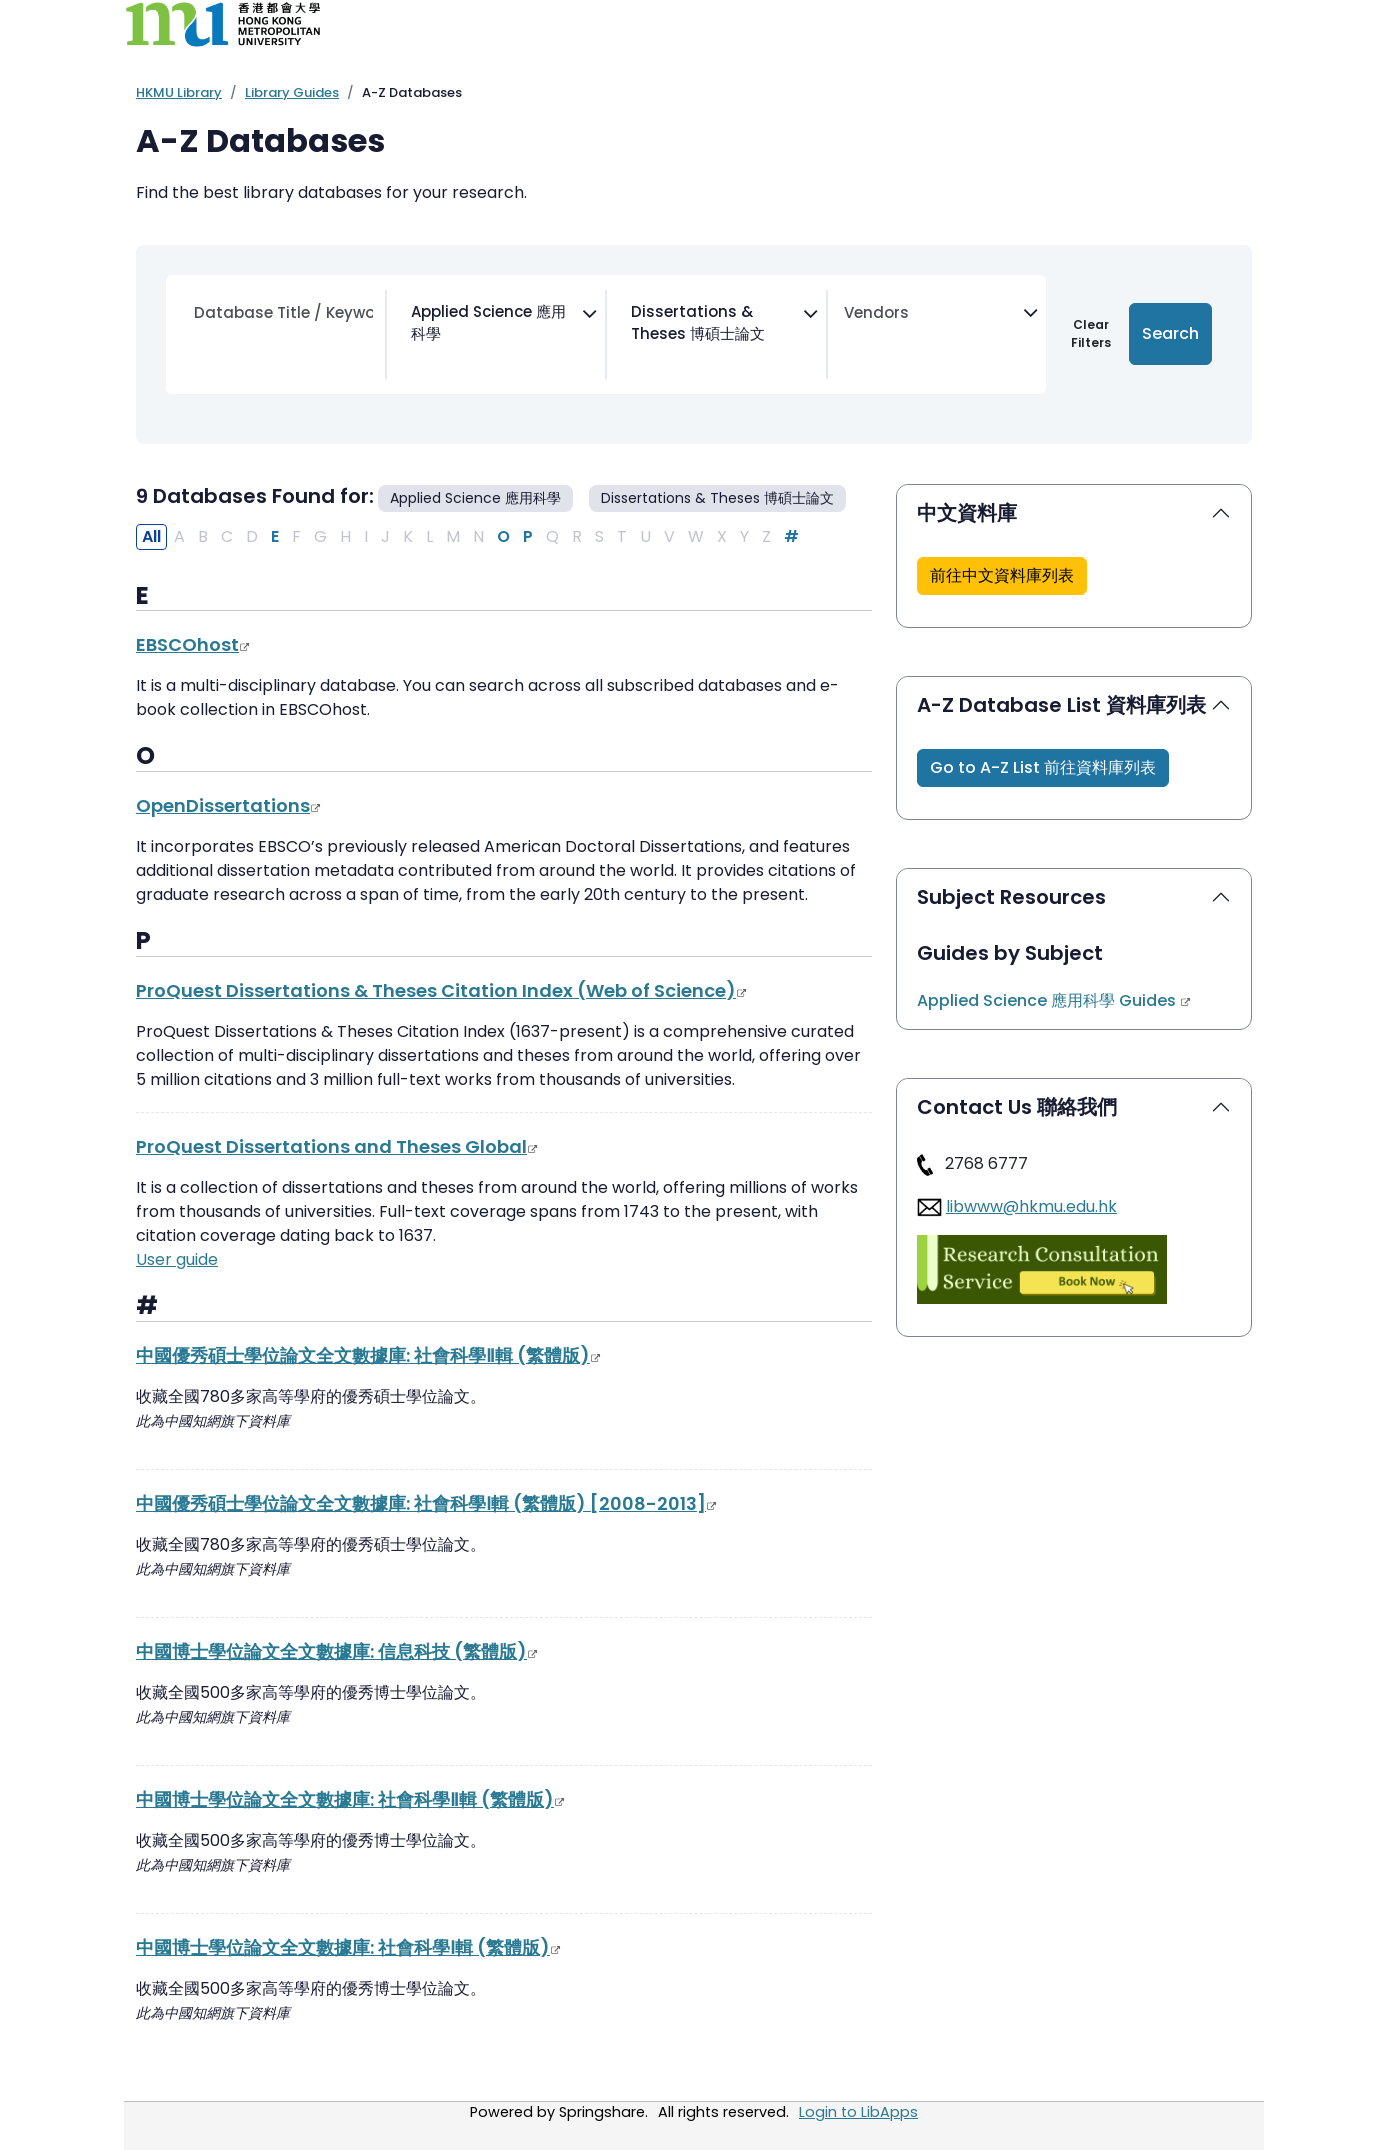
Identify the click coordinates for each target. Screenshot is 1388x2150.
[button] (1002, 576)
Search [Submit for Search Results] (1170, 333)
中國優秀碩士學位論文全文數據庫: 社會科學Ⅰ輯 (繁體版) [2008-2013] (427, 1503)
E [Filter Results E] (275, 536)
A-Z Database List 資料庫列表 (1061, 705)
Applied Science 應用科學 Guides (1054, 1000)
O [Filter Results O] (503, 536)
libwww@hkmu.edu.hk (1031, 1206)
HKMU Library (179, 92)
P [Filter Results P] (528, 536)
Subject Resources (1011, 897)
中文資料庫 (967, 513)
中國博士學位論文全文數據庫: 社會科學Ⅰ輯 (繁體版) (349, 1947)
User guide (177, 1259)
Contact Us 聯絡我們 (1017, 1107)
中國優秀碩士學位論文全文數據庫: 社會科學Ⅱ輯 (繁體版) (369, 1355)
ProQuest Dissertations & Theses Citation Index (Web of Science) (442, 990)
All (151, 536)
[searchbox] (407, 362)
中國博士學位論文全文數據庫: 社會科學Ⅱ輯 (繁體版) (351, 1799)
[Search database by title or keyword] (283, 313)
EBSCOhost (193, 644)
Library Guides (292, 92)
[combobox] (493, 334)
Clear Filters (1091, 333)
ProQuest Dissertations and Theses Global (337, 1146)
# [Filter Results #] (791, 536)
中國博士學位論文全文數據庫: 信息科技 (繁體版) (337, 1651)
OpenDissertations (229, 805)
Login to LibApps (858, 2112)
